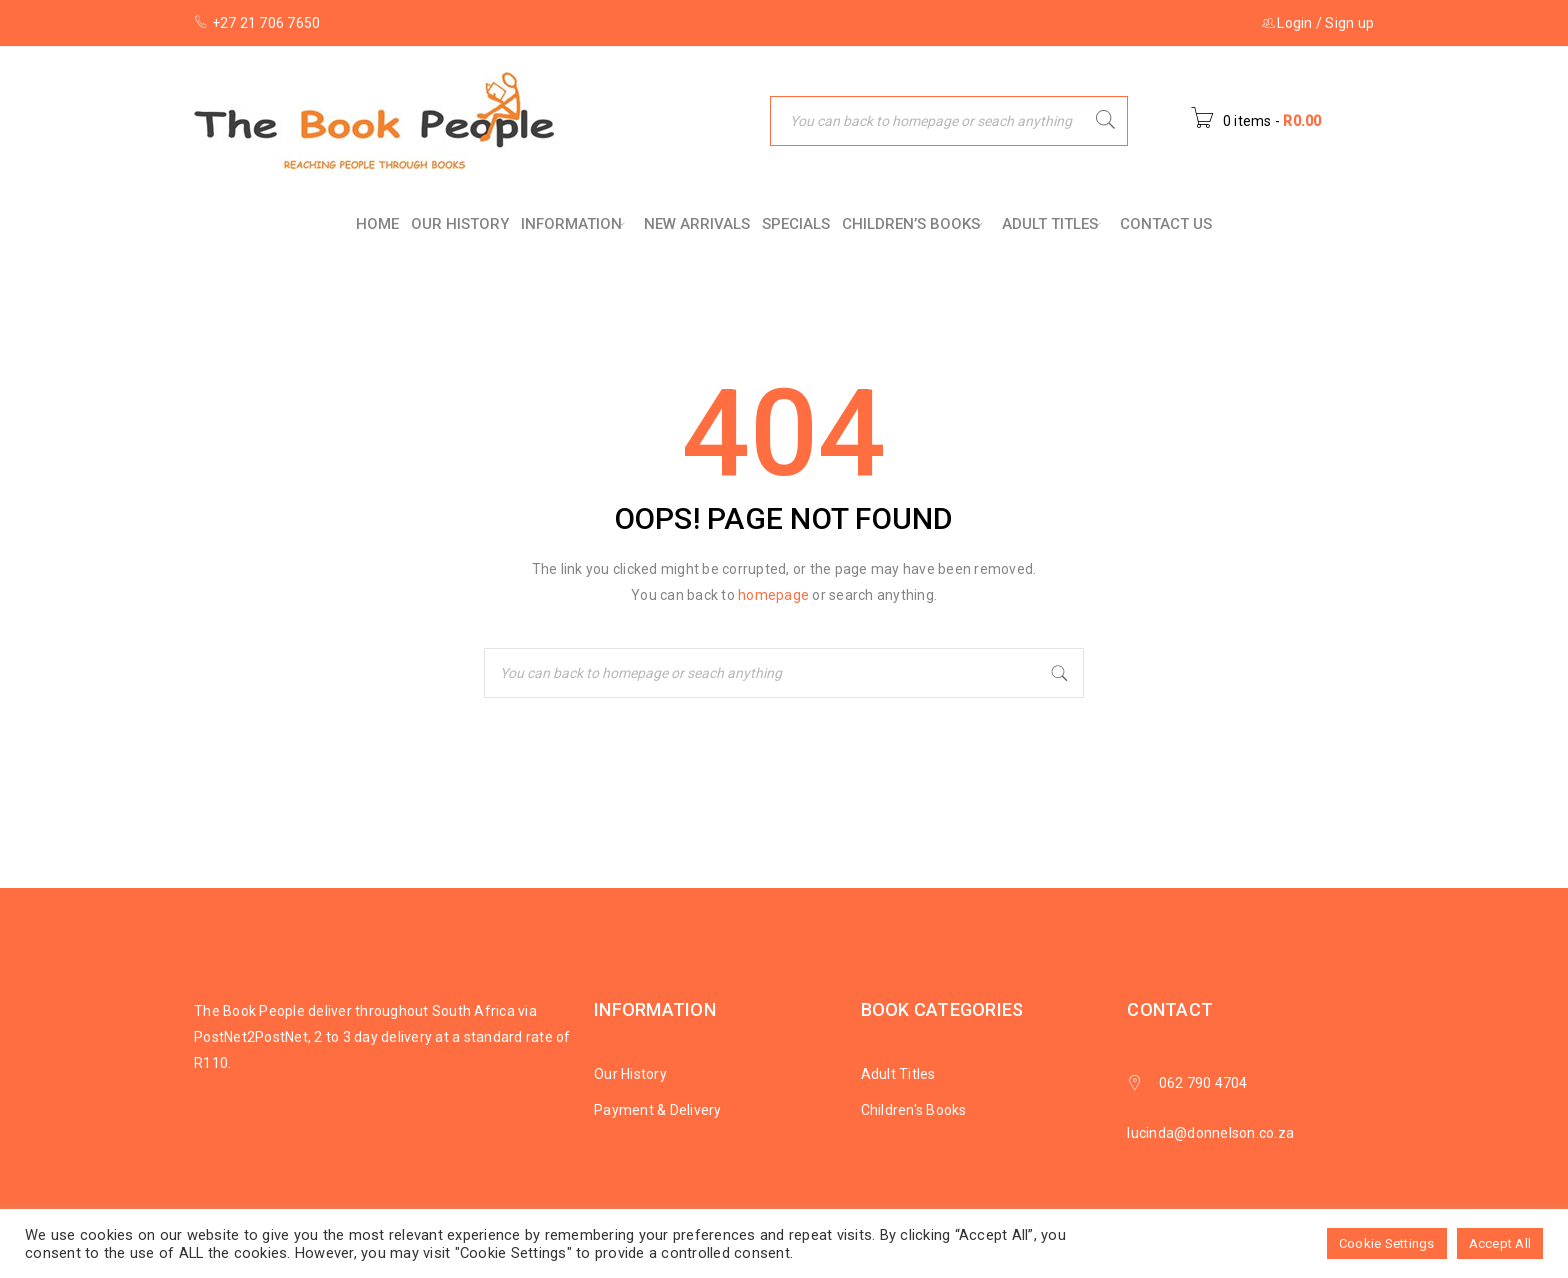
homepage (773, 595)
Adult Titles (898, 1074)
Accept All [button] (1500, 1243)
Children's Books (914, 1110)
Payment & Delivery (658, 1110)
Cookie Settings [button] (1387, 1243)
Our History (630, 1074)
